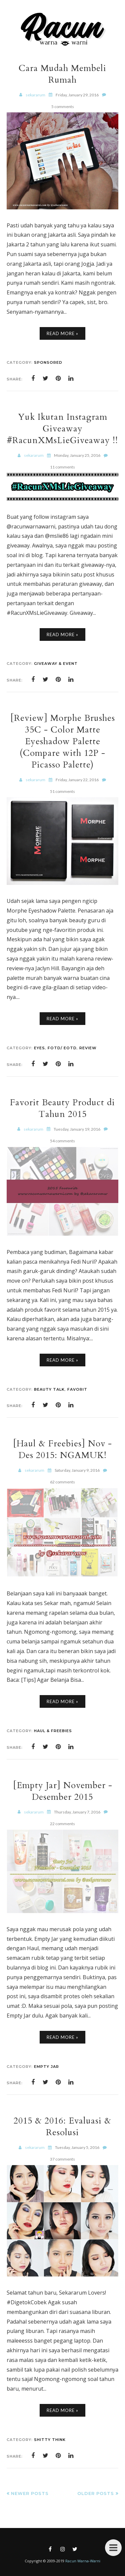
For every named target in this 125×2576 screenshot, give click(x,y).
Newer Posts (30, 2493)
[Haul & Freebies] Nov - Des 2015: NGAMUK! (62, 1449)
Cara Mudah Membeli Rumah (62, 74)
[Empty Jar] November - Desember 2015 (62, 1791)
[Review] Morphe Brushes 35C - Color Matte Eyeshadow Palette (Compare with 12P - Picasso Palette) (62, 741)
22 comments (62, 1823)
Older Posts (95, 2493)
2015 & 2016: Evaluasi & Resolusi (62, 2126)
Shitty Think (50, 2439)
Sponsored (48, 362)
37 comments (62, 2159)
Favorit (77, 1389)
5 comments (62, 106)
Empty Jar (46, 2066)
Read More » (62, 333)
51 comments (62, 791)
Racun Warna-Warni (82, 2560)
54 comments (62, 1140)
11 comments (62, 466)
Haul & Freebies (53, 1730)
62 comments (62, 1481)
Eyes (39, 1048)
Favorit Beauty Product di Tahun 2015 (62, 1108)
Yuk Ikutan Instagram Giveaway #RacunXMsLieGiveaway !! (62, 428)
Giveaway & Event (56, 663)
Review (88, 1048)
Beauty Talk (49, 1389)
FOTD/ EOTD (62, 1048)
